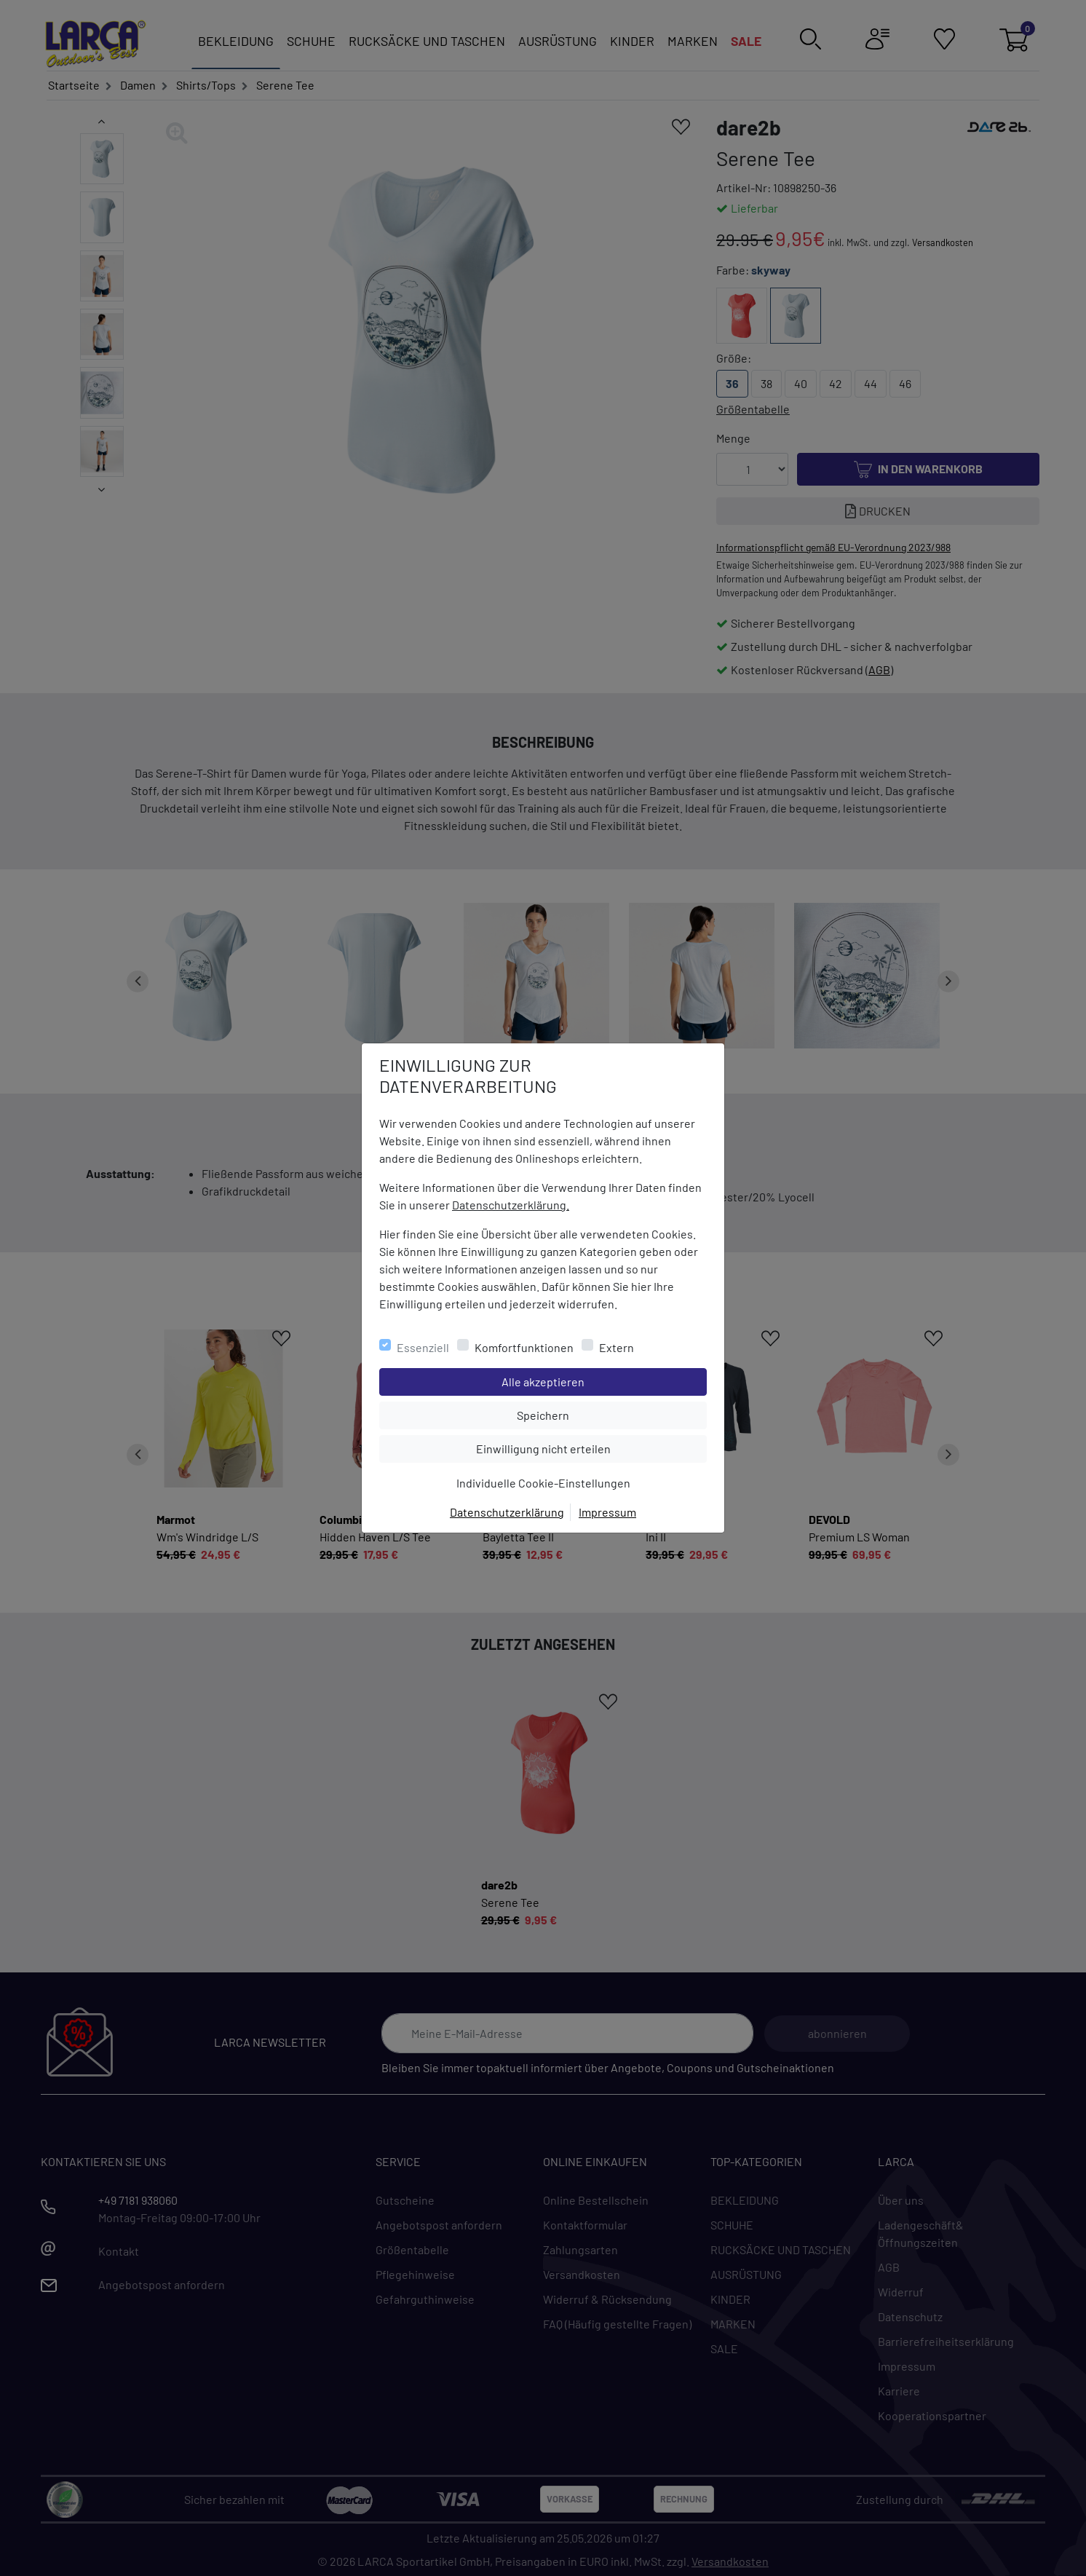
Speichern (611, 1414)
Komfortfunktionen (524, 1347)
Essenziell (423, 1347)
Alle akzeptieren (601, 1380)
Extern (616, 1347)
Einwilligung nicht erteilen (576, 1447)
